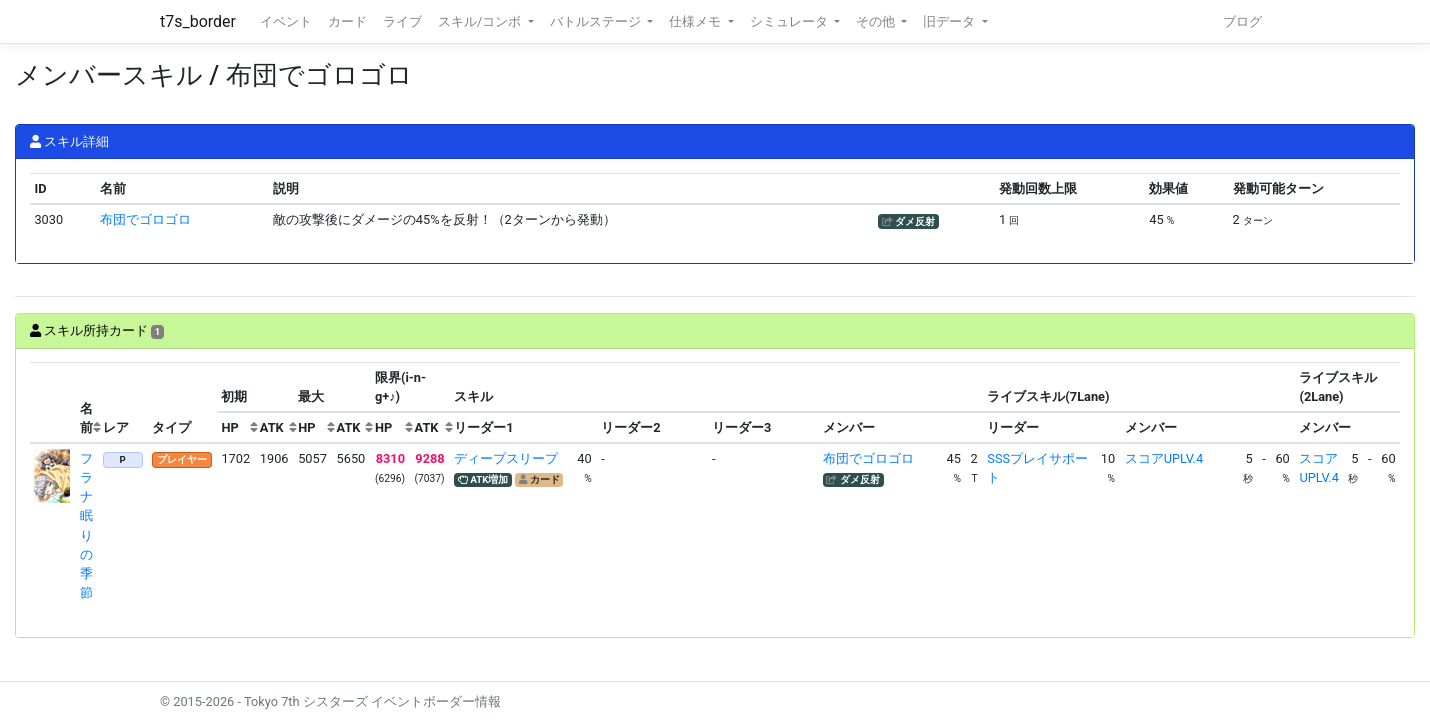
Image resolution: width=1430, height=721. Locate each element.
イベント (286, 21)
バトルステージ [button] (597, 21)
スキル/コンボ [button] (481, 21)
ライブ (402, 21)
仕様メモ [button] (696, 21)
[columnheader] (53, 403)
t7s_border (198, 21)
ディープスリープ (506, 458)
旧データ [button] (950, 21)
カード (347, 21)
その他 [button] (877, 21)
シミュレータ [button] (790, 21)
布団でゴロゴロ (145, 219)
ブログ (1242, 21)
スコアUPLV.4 (1164, 458)
